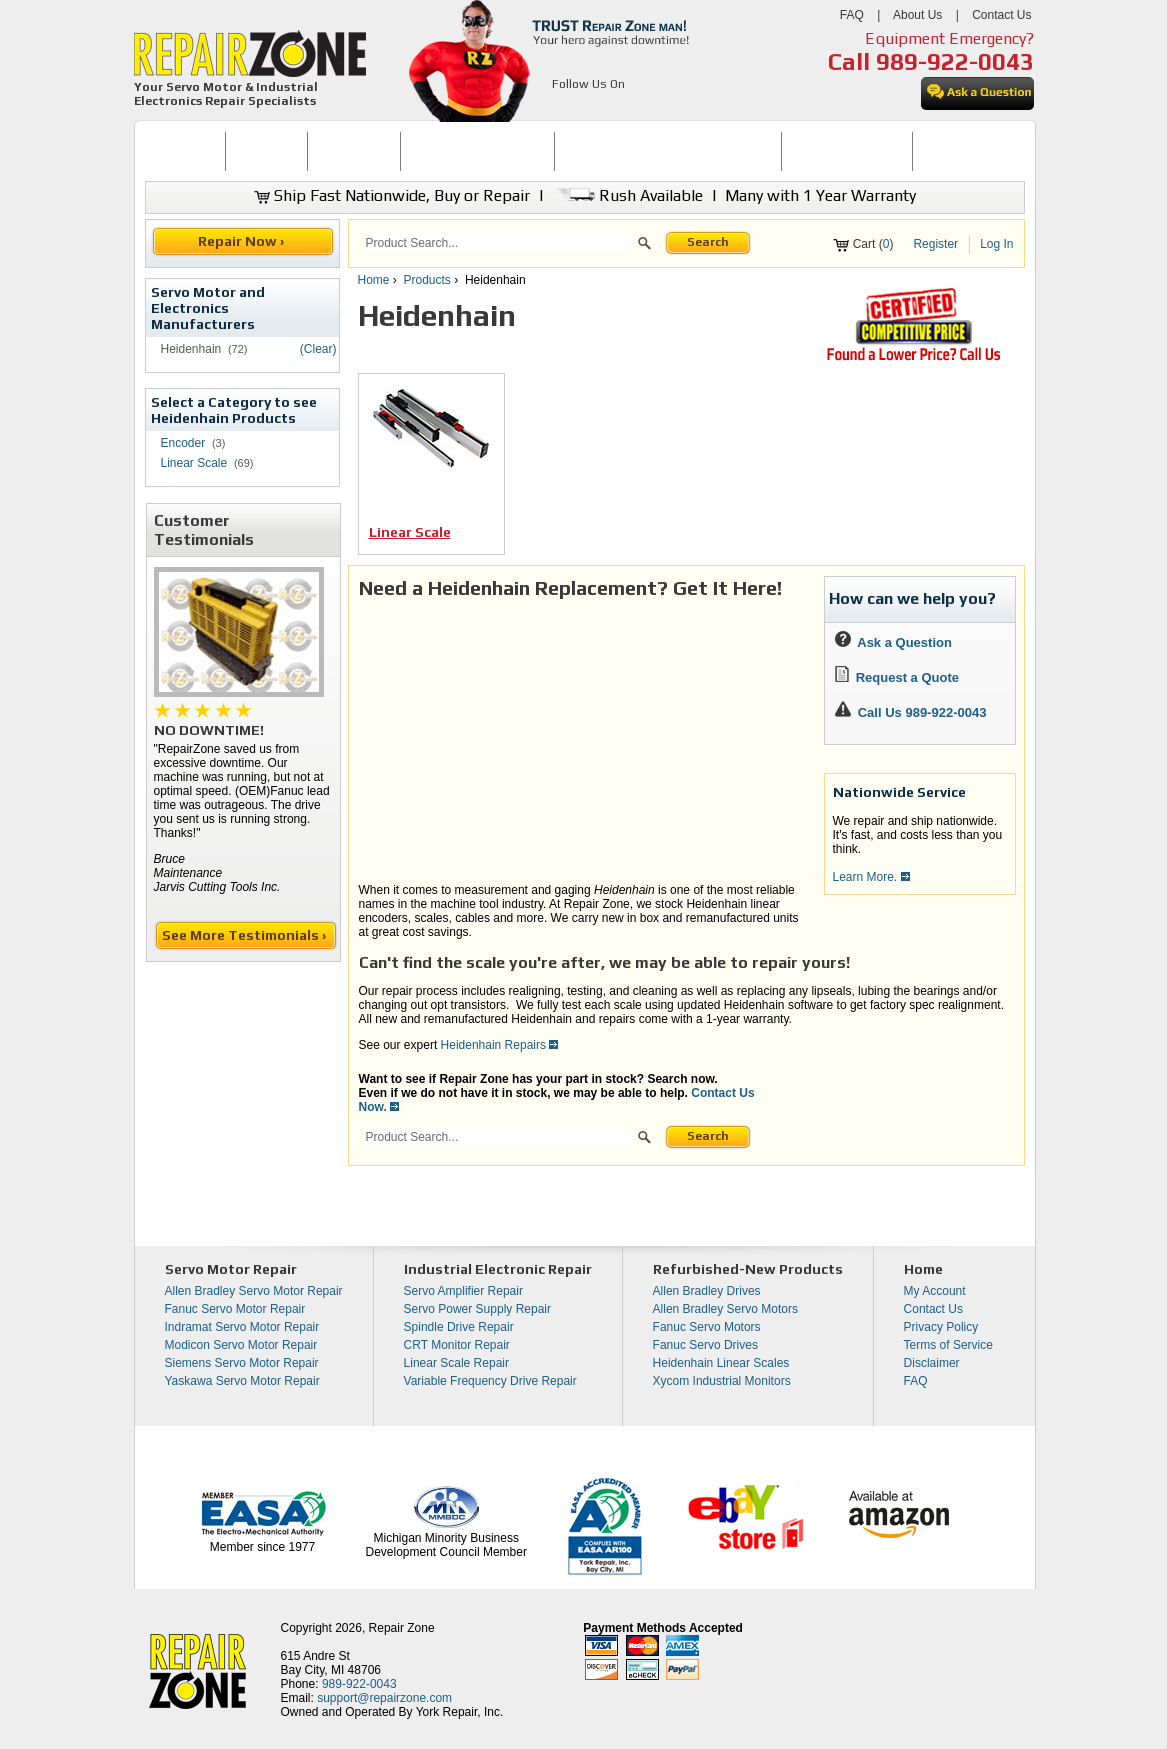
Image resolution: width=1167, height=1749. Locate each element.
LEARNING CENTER (846, 151)
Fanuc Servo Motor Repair (235, 1309)
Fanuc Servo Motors (707, 1327)
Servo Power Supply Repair (477, 1309)
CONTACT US (960, 151)
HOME (185, 151)
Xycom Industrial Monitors (722, 1381)
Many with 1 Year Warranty (820, 195)
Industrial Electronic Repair (498, 1269)
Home (374, 280)
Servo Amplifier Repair (463, 1291)
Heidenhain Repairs (500, 1045)
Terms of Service (948, 1345)
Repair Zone (402, 1628)
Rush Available (627, 195)
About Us (917, 15)
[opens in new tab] (563, 108)
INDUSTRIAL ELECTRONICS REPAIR (668, 151)
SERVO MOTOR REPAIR (477, 151)
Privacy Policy (941, 1327)
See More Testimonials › (245, 935)
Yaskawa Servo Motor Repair (242, 1381)
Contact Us (1001, 15)
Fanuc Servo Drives (705, 1345)
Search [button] (708, 242)
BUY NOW (267, 151)
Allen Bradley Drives (707, 1291)
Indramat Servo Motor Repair (242, 1327)
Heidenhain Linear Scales (721, 1363)
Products (427, 280)
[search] (498, 243)
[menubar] (576, 151)
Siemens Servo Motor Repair (242, 1363)
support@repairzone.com (384, 1698)
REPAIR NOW (353, 151)
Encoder (183, 443)
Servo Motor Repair (231, 1269)
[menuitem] (185, 151)
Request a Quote (897, 677)
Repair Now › (242, 241)
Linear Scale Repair (456, 1363)
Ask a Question (893, 642)
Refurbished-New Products (748, 1269)
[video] (581, 739)
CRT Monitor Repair (457, 1345)
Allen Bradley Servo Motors (725, 1309)
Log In (996, 244)
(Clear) (318, 349)
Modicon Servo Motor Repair (241, 1345)
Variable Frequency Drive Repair (490, 1381)
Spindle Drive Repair (459, 1327)
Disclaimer (932, 1363)
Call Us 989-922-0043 (922, 712)
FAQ (852, 15)
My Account (935, 1291)
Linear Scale (194, 463)
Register (935, 244)
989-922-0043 (955, 61)
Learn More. (871, 877)
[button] (644, 246)
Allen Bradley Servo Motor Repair (254, 1291)
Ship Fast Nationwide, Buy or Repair (392, 195)
